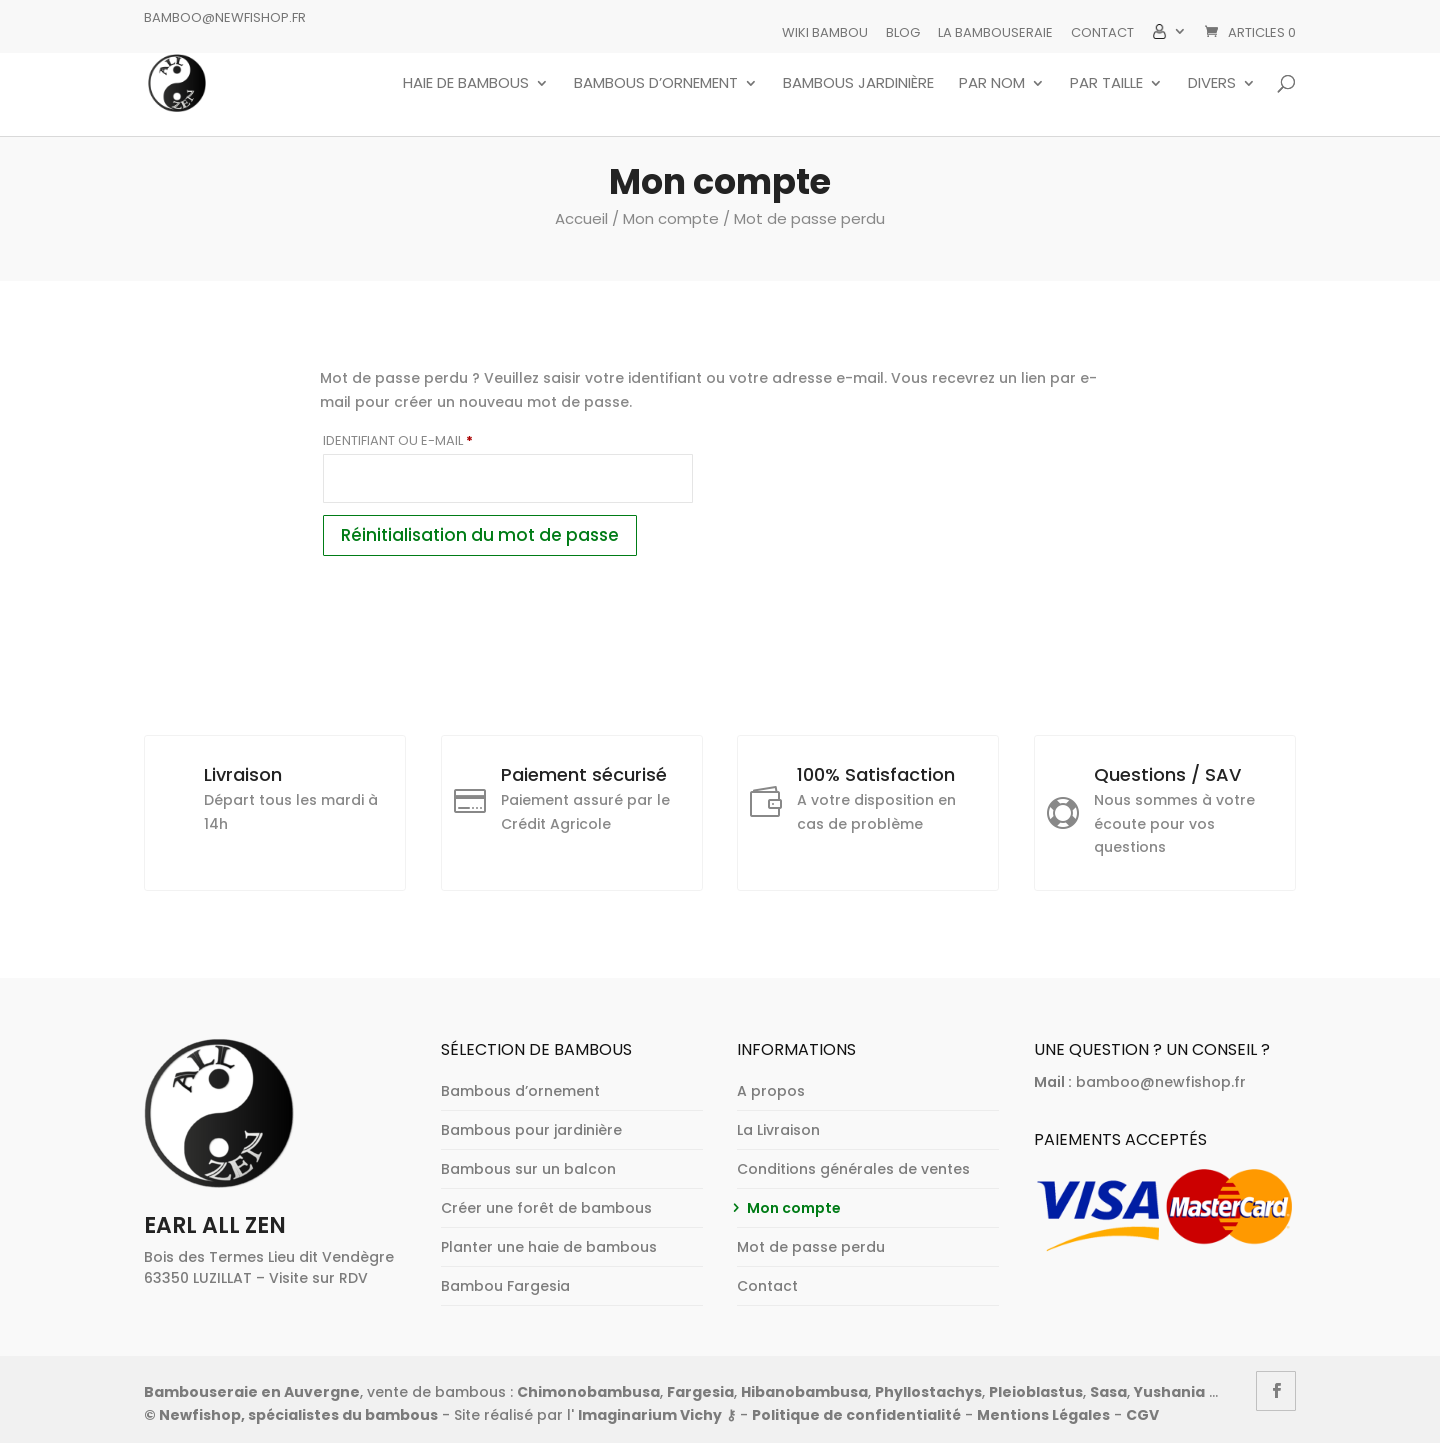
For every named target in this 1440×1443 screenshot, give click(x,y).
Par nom (992, 84)
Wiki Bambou (825, 32)
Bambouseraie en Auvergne (252, 1392)
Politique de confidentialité (856, 1415)
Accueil (581, 218)
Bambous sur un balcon (528, 1169)
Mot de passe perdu (811, 1247)
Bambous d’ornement (656, 84)
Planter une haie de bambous (549, 1247)
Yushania (1169, 1392)
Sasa (1108, 1392)
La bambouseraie (995, 32)
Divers (1212, 84)
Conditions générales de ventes (853, 1169)
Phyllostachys (928, 1392)
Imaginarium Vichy (650, 1415)
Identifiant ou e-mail (438, 440)
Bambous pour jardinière (531, 1130)
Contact (1102, 32)
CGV (1142, 1415)
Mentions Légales (1043, 1415)
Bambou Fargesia (505, 1286)
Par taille (1106, 84)
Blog (903, 32)
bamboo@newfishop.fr (225, 17)
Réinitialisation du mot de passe (480, 535)
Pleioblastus (1036, 1392)
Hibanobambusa (804, 1392)
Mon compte (671, 218)
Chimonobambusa (588, 1392)
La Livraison (778, 1130)
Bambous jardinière (858, 84)
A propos (771, 1091)
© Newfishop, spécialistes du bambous (291, 1415)
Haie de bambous (466, 84)
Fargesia (700, 1392)
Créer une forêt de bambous (546, 1208)
